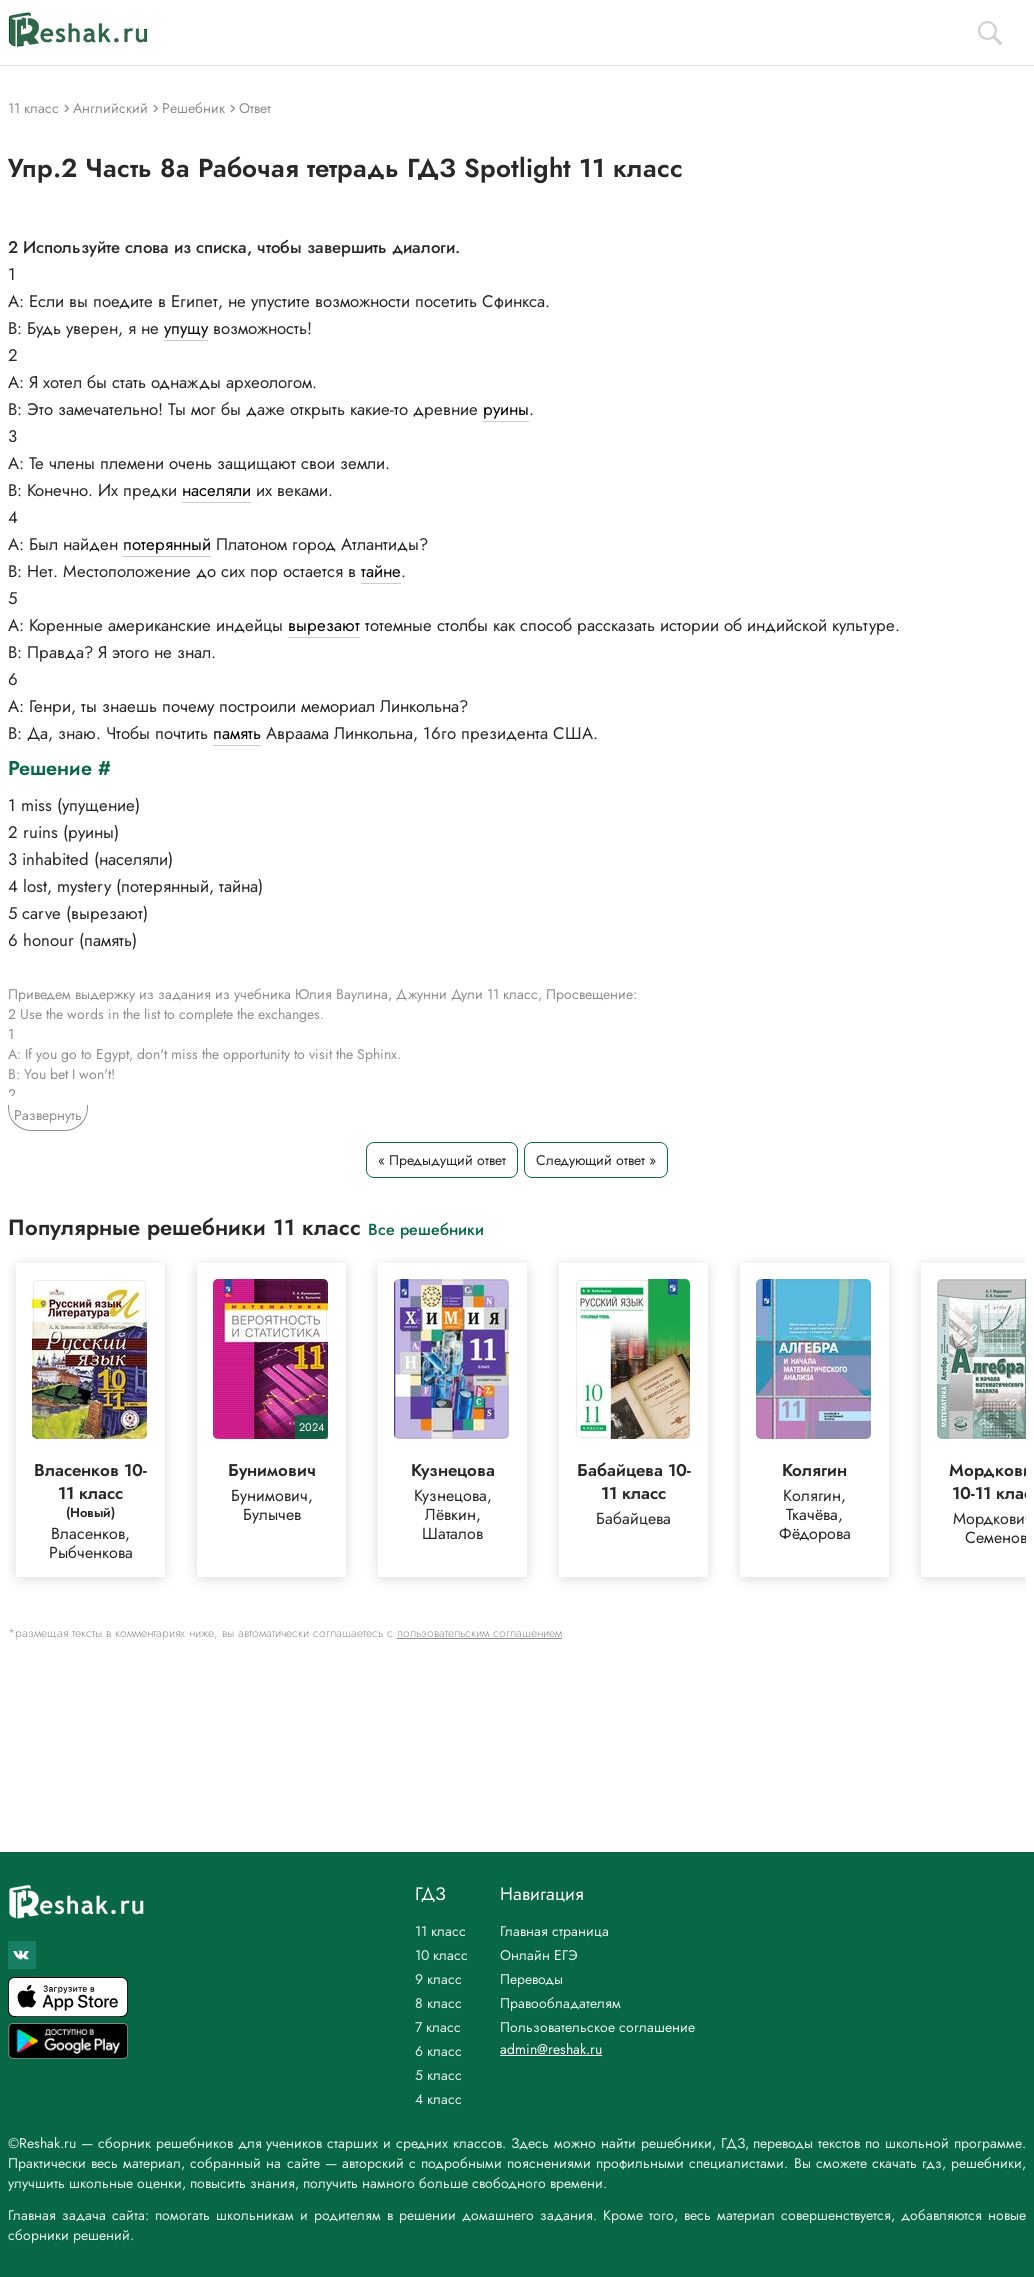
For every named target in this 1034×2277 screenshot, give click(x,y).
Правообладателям (560, 2003)
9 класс (438, 1979)
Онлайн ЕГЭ (539, 1955)
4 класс (438, 2099)
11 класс (440, 1931)
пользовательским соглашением (479, 1633)
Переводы (531, 1979)
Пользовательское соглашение (597, 2027)
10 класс (441, 1955)
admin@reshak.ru (551, 2049)
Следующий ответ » (596, 1160)
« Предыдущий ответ (442, 1160)
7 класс (438, 2027)
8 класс (438, 2003)
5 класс (438, 2075)
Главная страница (554, 1931)
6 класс (438, 2051)
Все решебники (426, 1228)
